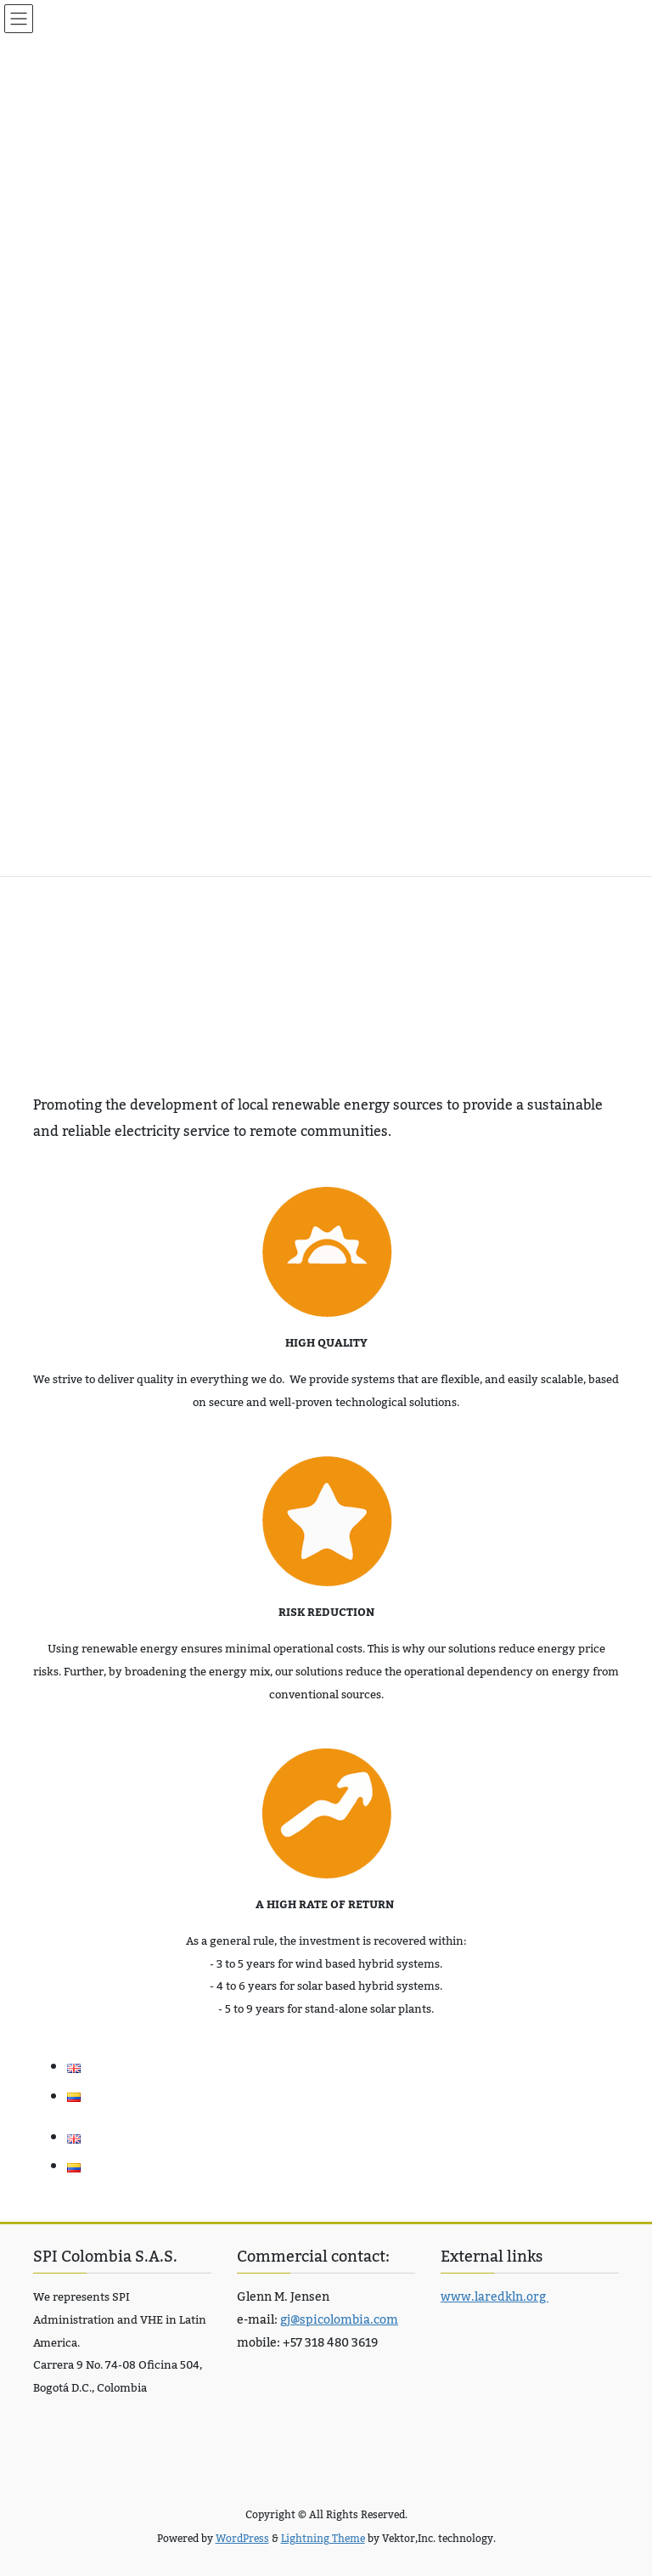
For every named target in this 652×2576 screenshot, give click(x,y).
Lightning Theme (323, 2538)
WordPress (242, 2538)
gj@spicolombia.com (339, 2320)
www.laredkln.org (494, 2297)
